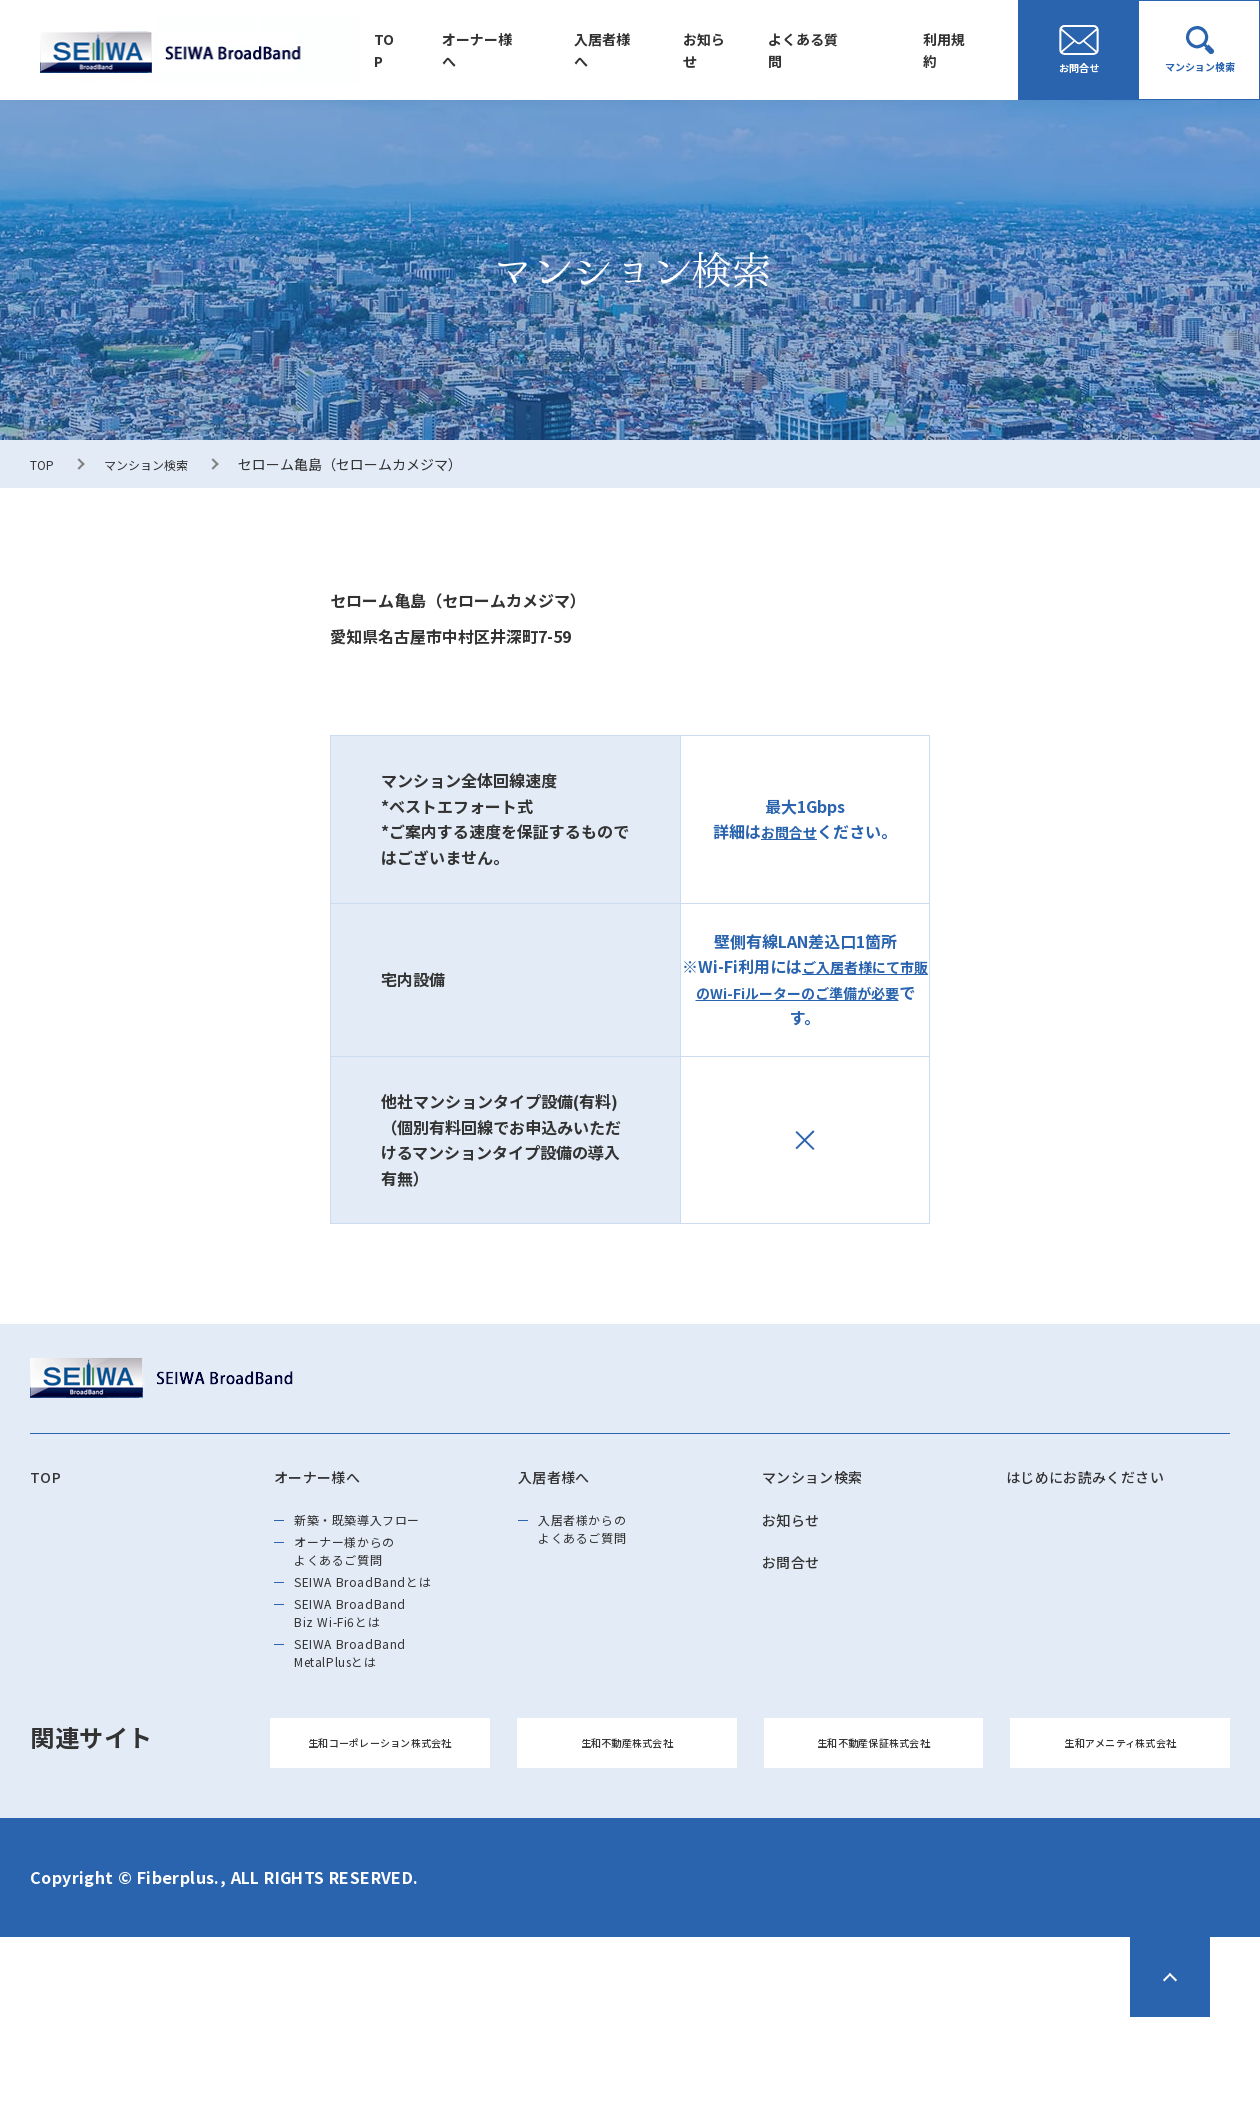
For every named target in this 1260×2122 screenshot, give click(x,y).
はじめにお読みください (1107, 1480)
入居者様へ (638, 50)
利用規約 (955, 50)
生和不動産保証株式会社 (873, 1836)
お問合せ (789, 831)
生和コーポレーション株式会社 (380, 1836)
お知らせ (731, 50)
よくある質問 (821, 50)
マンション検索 (158, 464)
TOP (434, 50)
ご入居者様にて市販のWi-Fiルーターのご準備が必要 (805, 979)
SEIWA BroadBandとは (389, 1624)
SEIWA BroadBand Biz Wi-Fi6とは (372, 1670)
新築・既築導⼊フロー (383, 1532)
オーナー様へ (521, 50)
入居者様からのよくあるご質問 (602, 1544)
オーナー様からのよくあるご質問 (366, 1578)
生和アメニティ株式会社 (1120, 1836)
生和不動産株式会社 (627, 1836)
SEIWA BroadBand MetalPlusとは (372, 1728)
